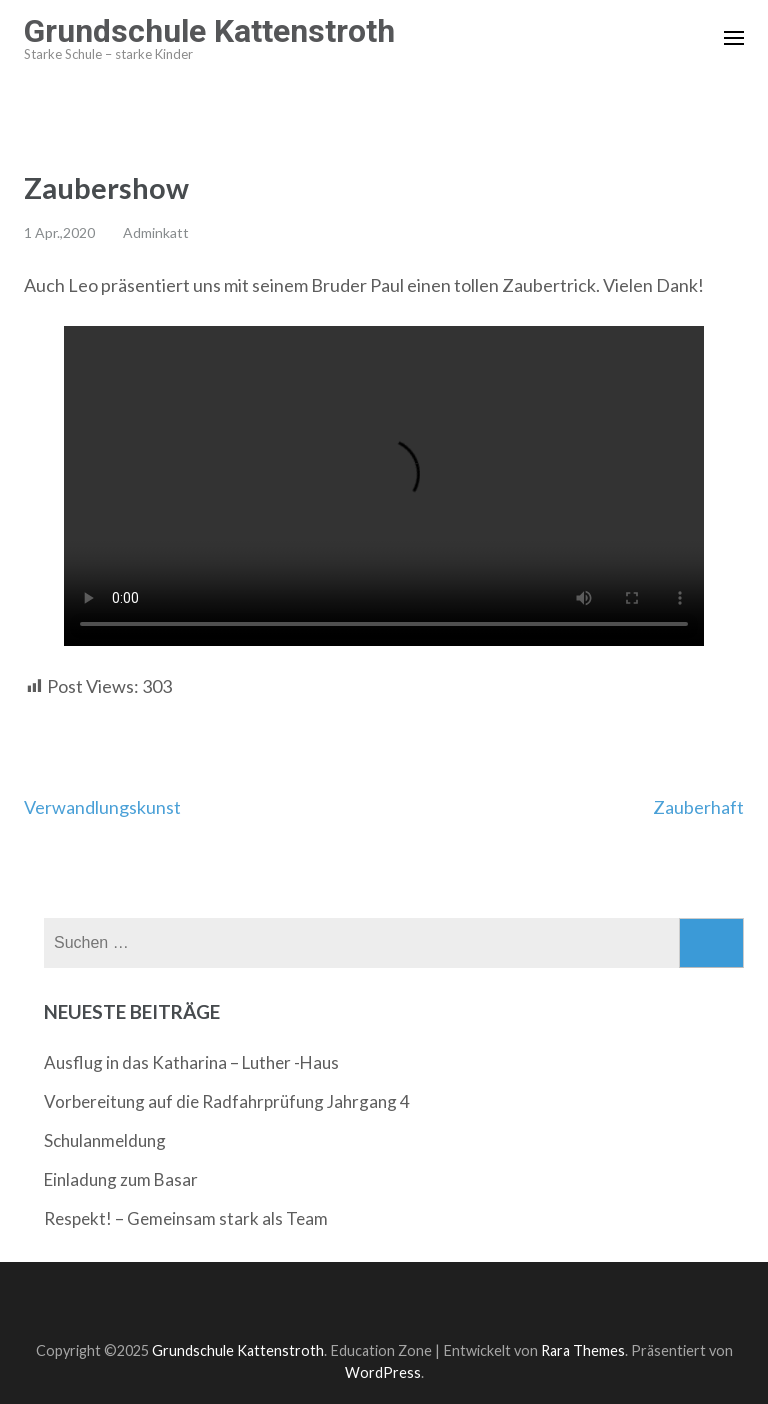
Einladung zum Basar (121, 1179)
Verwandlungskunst (102, 807)
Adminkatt (156, 232)
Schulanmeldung (105, 1140)
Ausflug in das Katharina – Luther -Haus (191, 1062)
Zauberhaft (698, 807)
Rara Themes (583, 1350)
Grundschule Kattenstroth (209, 31)
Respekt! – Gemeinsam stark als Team (186, 1218)
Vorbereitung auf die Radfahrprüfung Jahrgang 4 (227, 1101)
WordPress (383, 1372)
